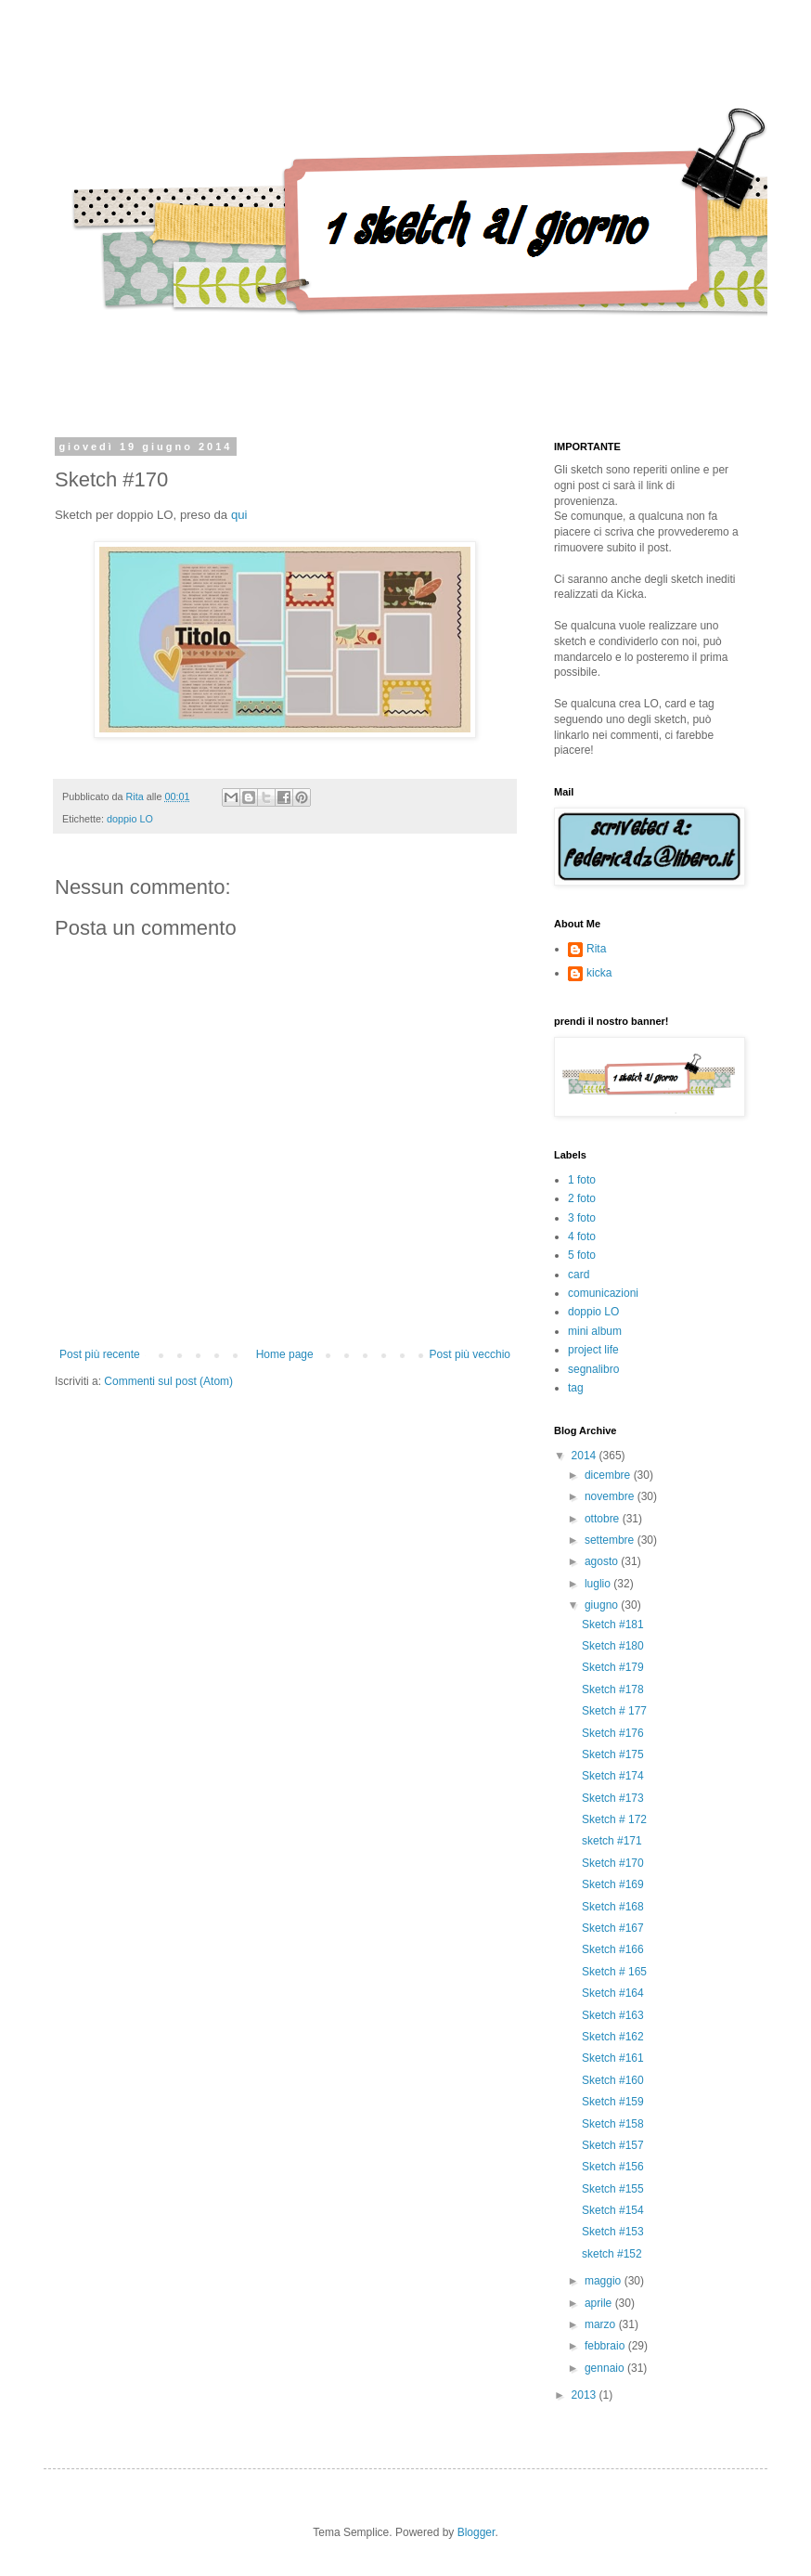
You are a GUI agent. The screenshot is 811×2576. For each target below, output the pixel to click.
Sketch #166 (613, 1949)
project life (593, 1349)
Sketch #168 (613, 1906)
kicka (598, 972)
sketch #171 (612, 1840)
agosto (603, 1561)
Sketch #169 (613, 1884)
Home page (285, 1354)
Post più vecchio (470, 1354)
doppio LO (130, 818)
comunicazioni (603, 1293)
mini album (595, 1331)
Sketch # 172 (614, 1819)
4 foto (582, 1236)
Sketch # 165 (614, 1971)
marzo (602, 2324)
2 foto (582, 1198)
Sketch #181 (613, 1624)
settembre (611, 1540)
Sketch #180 (613, 1645)
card (578, 1274)
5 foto (582, 1255)
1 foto (582, 1179)
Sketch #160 (613, 2080)
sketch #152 (612, 2253)
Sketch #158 (613, 2123)
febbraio (606, 2345)
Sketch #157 (613, 2145)
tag (576, 1387)
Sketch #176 (613, 1733)
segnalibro (593, 1369)
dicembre (609, 1475)
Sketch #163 (613, 2015)
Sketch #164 (613, 1993)
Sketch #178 (613, 1689)
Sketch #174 (613, 1775)
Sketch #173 (613, 1798)
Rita (596, 948)
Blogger (476, 2532)
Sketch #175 (613, 1754)
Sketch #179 (613, 1667)
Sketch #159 (613, 2101)
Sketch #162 (613, 2036)
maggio (604, 2280)
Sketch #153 (613, 2231)
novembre (611, 1496)
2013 (585, 2394)
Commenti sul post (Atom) (168, 1381)
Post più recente (99, 1354)
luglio (599, 1583)
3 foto (582, 1217)
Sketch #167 (613, 1928)
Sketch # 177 (614, 1710)
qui (239, 515)
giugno (603, 1605)
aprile (600, 2303)
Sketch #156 (613, 2166)
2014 (585, 1455)
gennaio (606, 2368)
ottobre (604, 1518)
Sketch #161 (613, 2058)
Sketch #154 (613, 2210)
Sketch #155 (613, 2188)
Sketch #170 (613, 1863)
